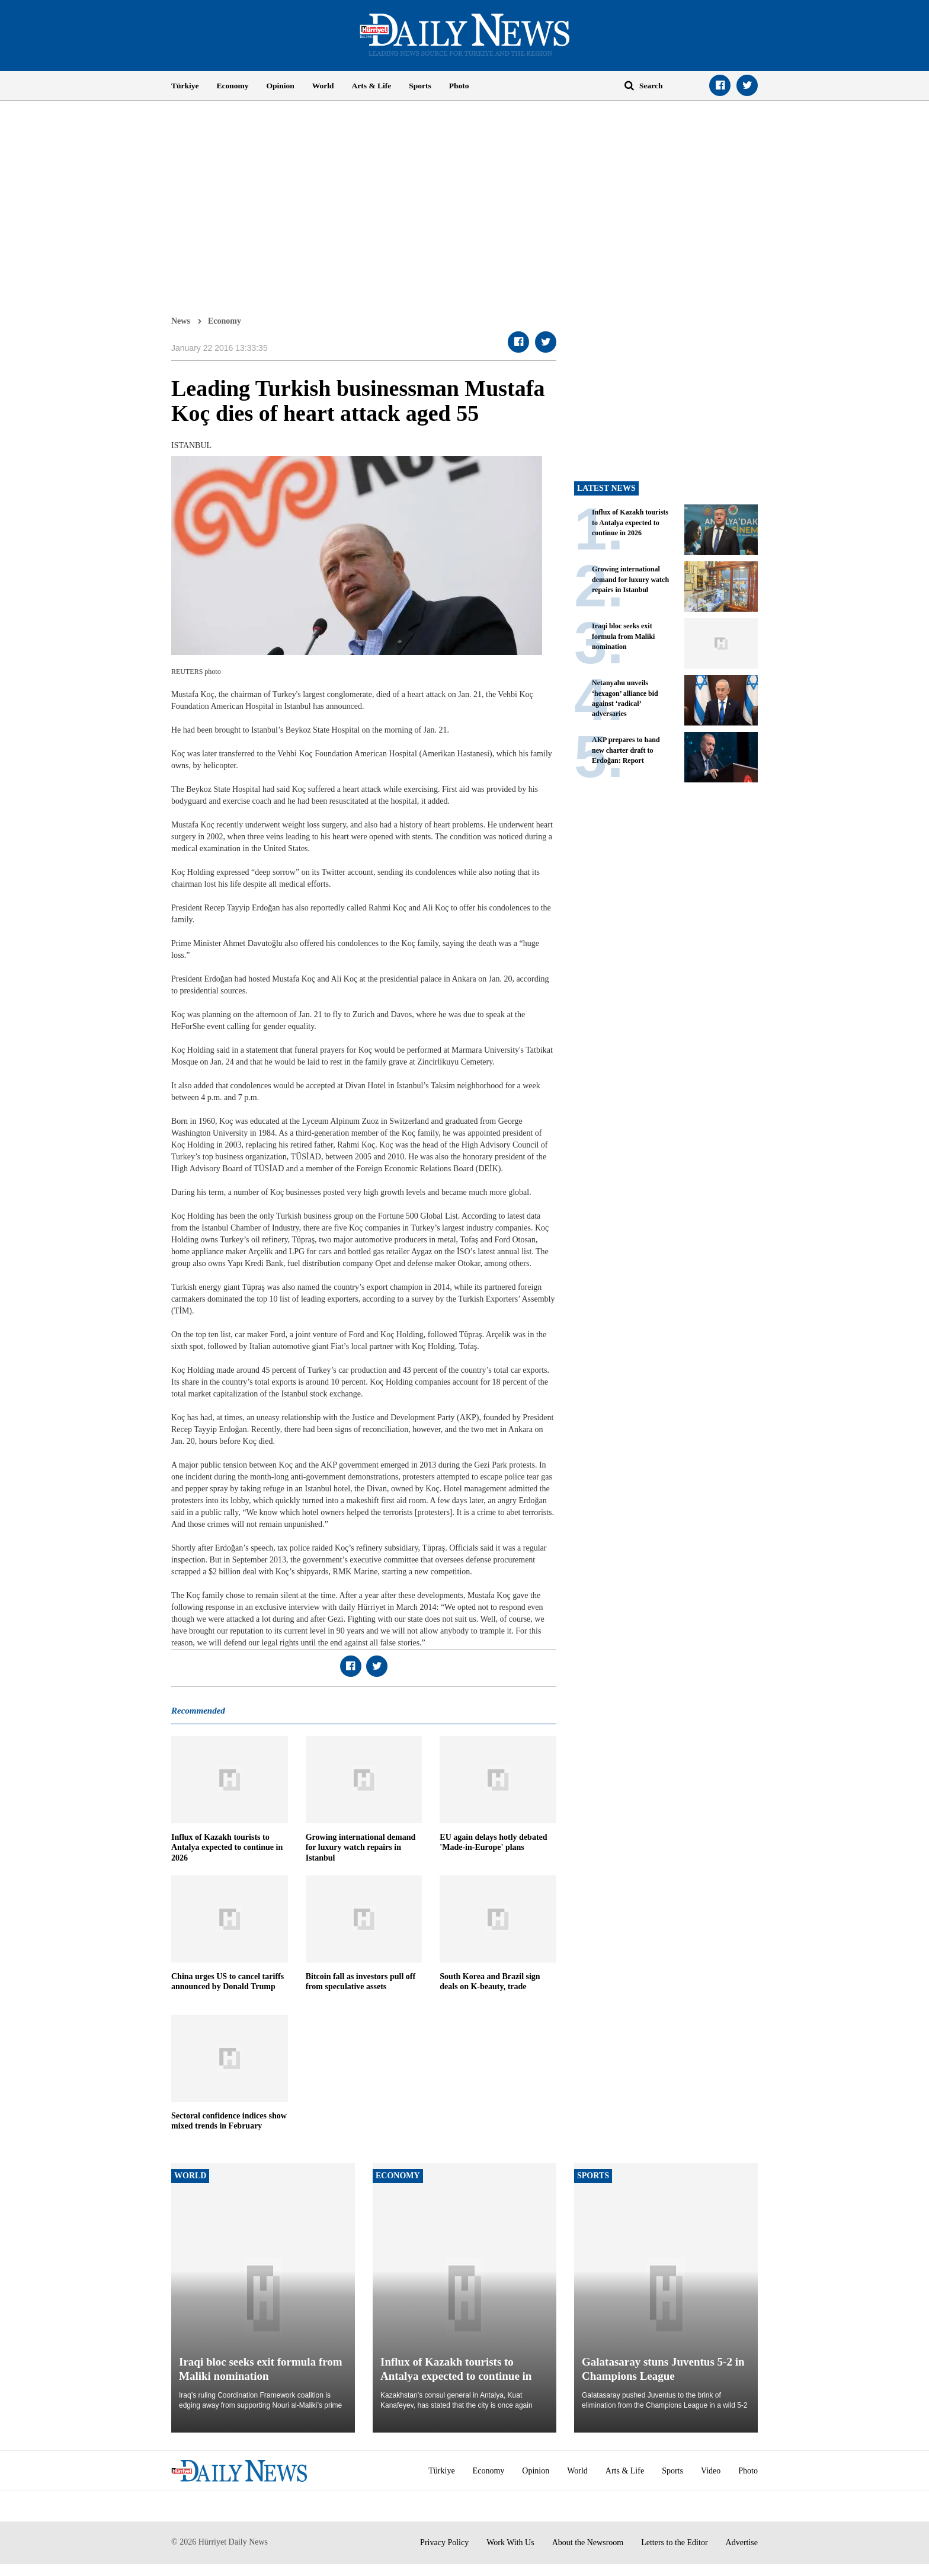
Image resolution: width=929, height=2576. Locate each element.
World (323, 85)
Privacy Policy (444, 2542)
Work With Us (510, 2542)
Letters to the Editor (674, 2542)
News (180, 321)
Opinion (280, 85)
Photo (459, 85)
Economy (233, 85)
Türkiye (185, 85)
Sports (420, 85)
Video (710, 2470)
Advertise (742, 2542)
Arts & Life (372, 85)
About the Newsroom (588, 2542)
